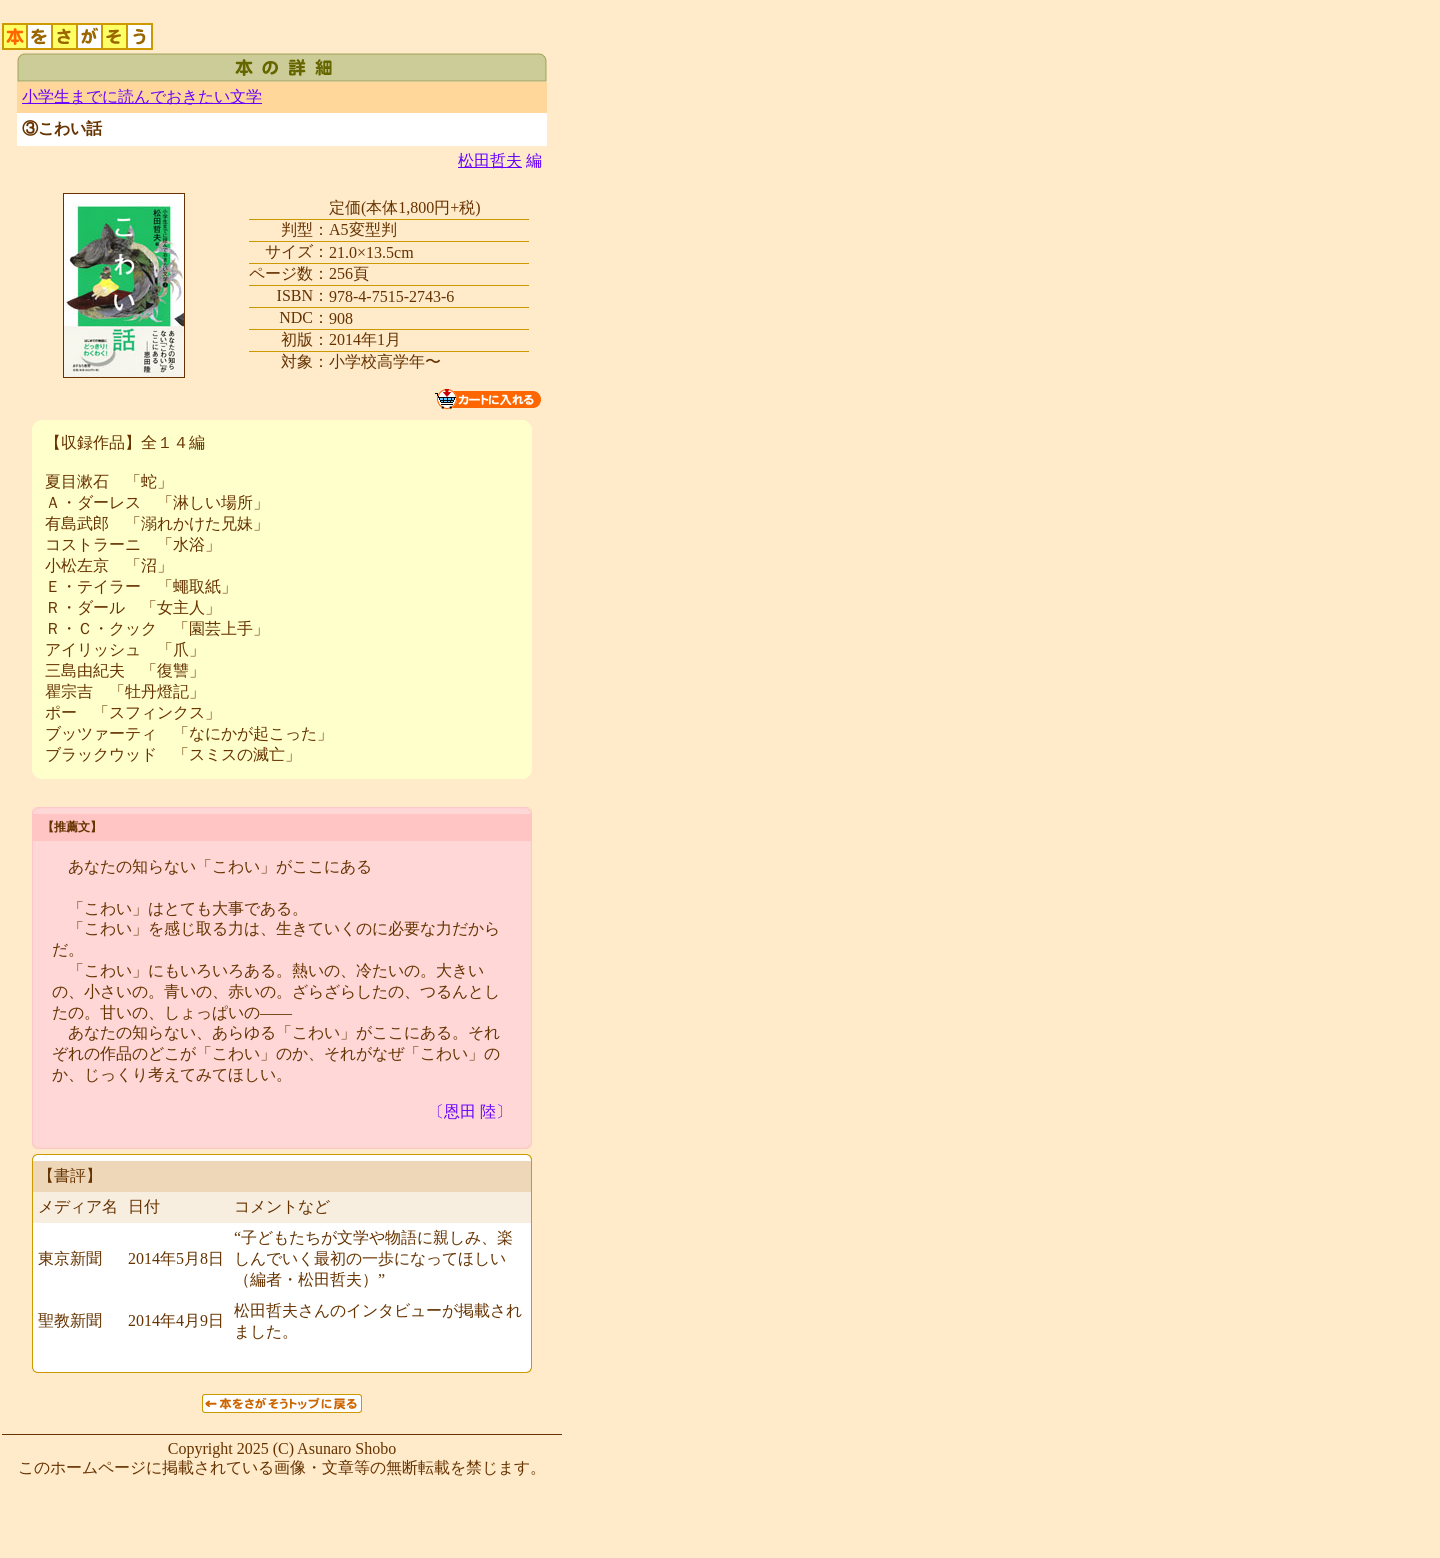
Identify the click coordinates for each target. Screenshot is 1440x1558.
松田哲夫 (490, 160)
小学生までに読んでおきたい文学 (142, 96)
